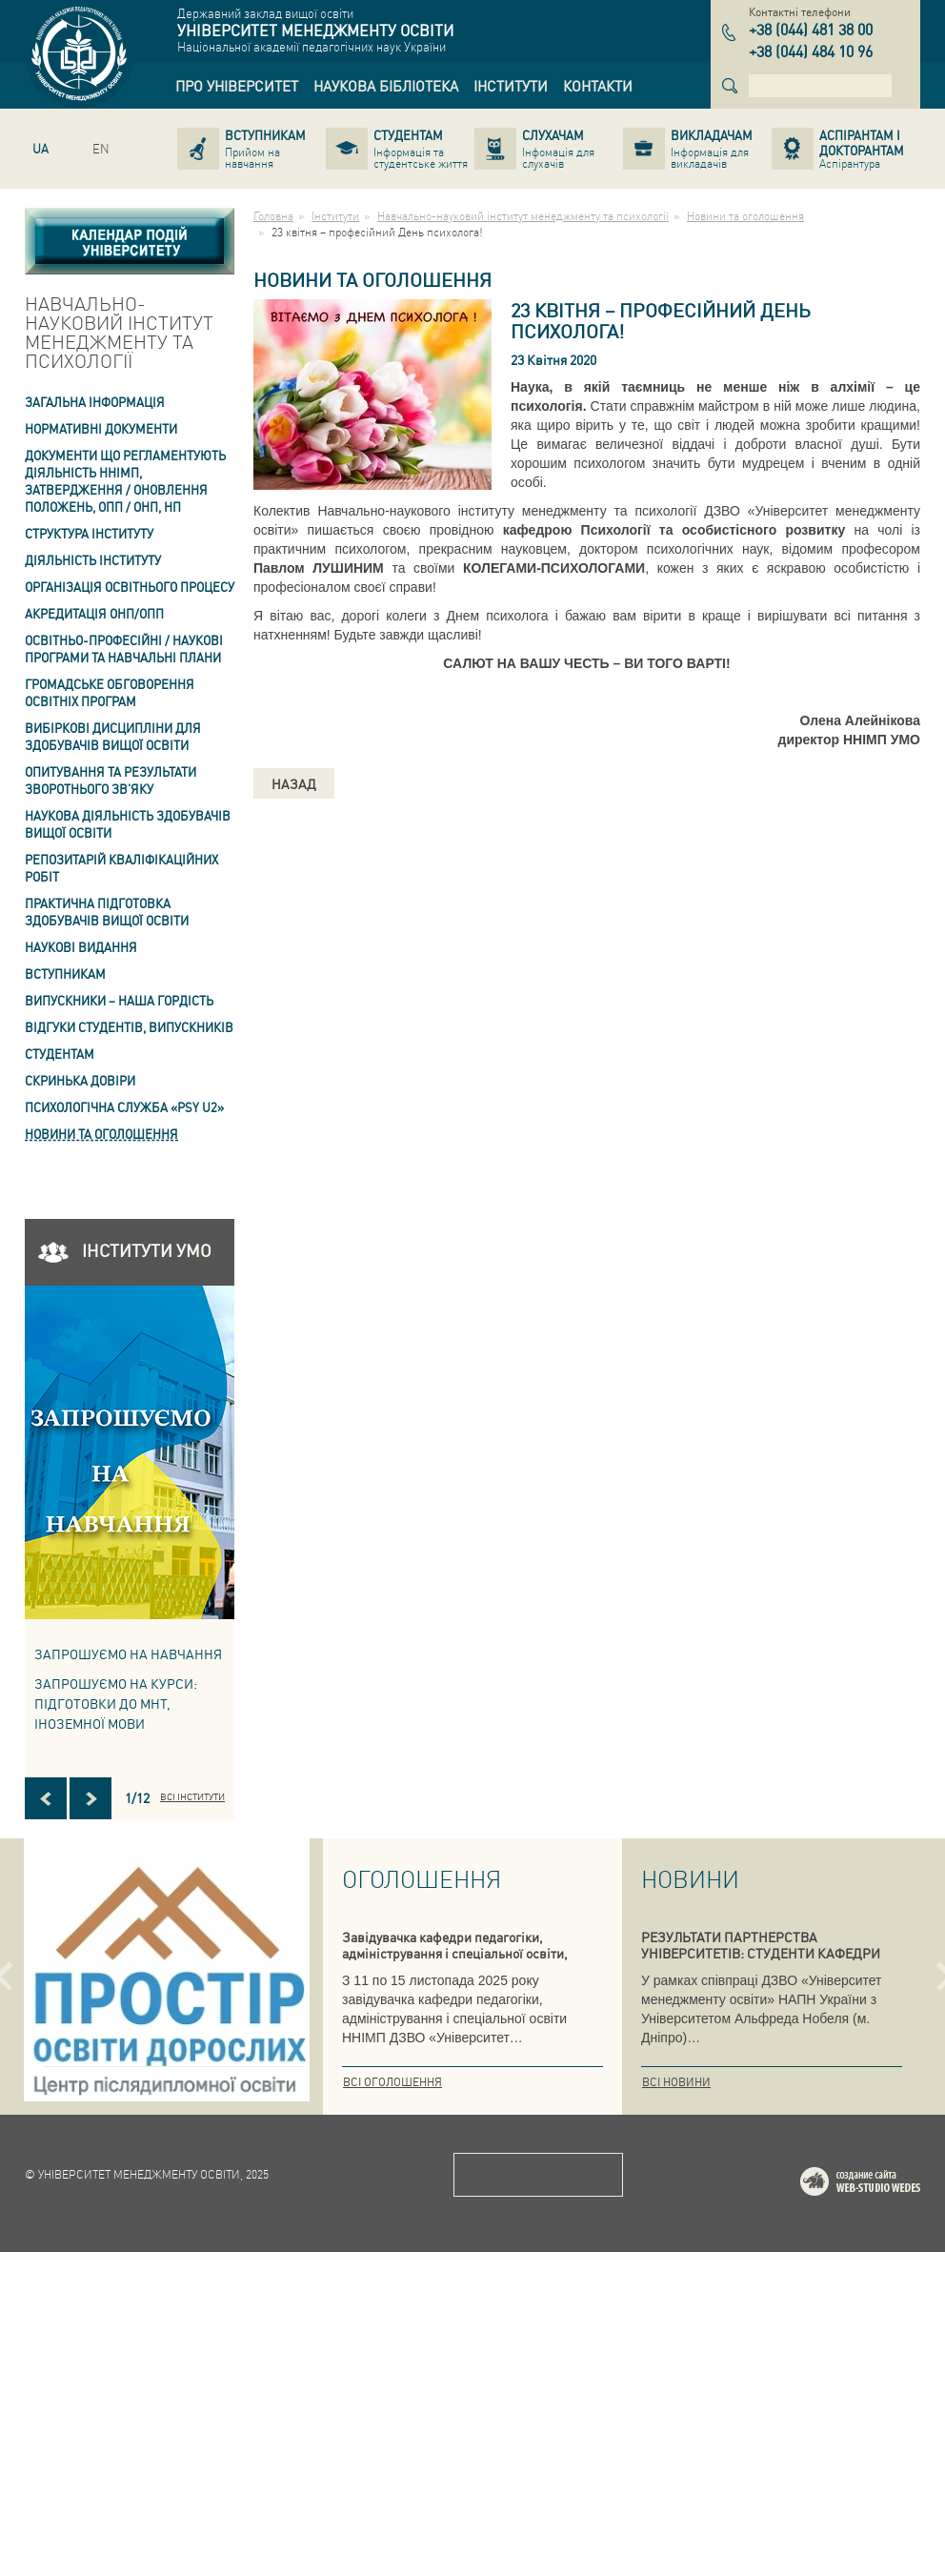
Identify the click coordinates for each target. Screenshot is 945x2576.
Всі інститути (192, 1796)
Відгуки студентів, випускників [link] (129, 1027)
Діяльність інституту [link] (93, 560)
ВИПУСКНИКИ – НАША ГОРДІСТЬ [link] (119, 1000)
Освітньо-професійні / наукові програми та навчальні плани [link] (124, 648)
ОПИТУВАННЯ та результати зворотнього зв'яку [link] (110, 780)
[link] (237, 86)
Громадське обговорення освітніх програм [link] (109, 692)
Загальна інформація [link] (95, 402)
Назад (293, 783)
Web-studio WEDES (885, 2509)
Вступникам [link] (65, 973)
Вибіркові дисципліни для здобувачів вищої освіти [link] (113, 736)
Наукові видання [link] (81, 947)
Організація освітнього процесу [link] (129, 586)
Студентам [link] (59, 1053)
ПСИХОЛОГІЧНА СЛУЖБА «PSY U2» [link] (124, 1107)
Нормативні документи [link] (101, 428)
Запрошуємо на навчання (128, 1653)
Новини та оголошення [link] (101, 1134)
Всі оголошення (392, 2082)
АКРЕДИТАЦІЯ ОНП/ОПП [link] (94, 613)
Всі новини (676, 2082)
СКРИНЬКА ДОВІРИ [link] (80, 1080)
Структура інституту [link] (89, 533)
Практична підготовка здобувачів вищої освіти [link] (107, 911)
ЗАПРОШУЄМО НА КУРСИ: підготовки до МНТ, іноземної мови (115, 1703)
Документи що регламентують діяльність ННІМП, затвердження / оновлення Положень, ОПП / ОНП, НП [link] (125, 481)
